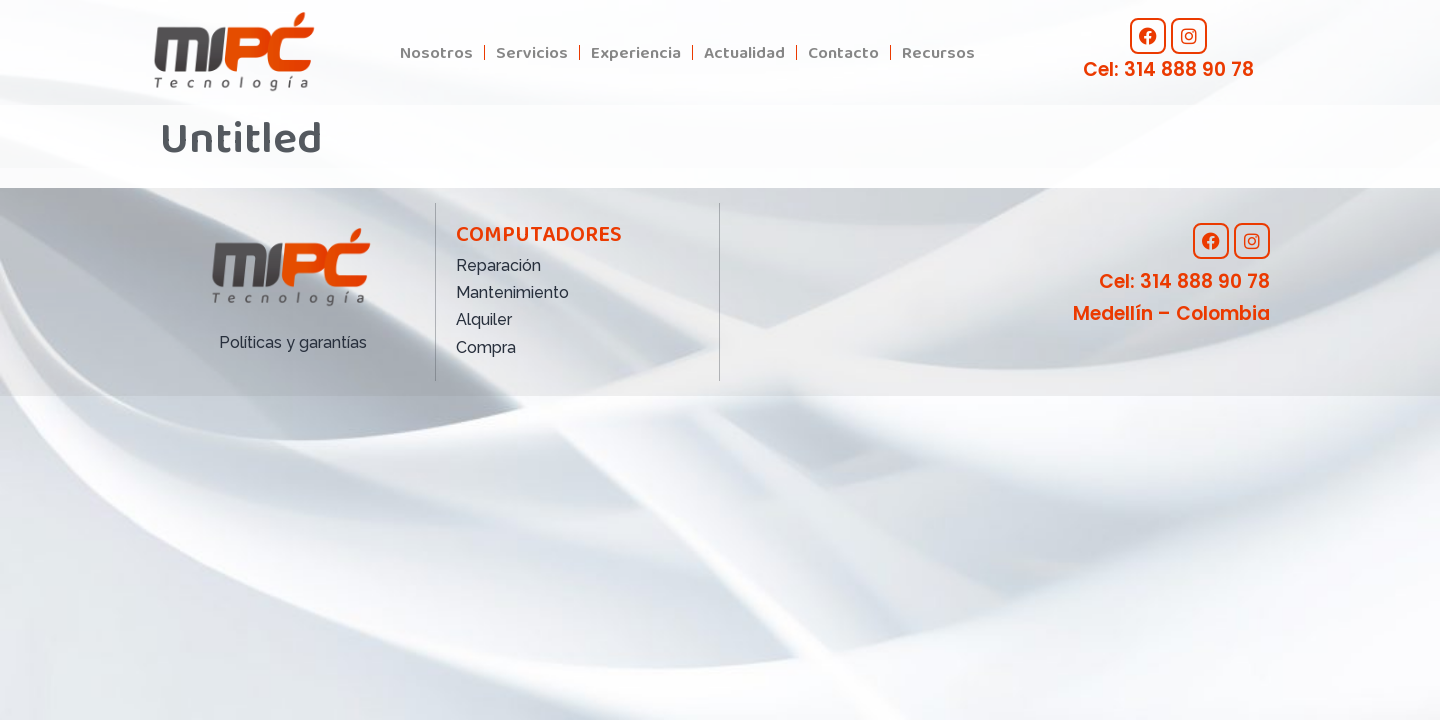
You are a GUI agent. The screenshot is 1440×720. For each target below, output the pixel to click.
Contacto (843, 52)
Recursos (938, 52)
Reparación (498, 265)
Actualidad (744, 52)
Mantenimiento (512, 292)
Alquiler (484, 319)
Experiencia (636, 52)
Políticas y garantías (293, 342)
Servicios (532, 52)
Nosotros (436, 52)
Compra (486, 347)
